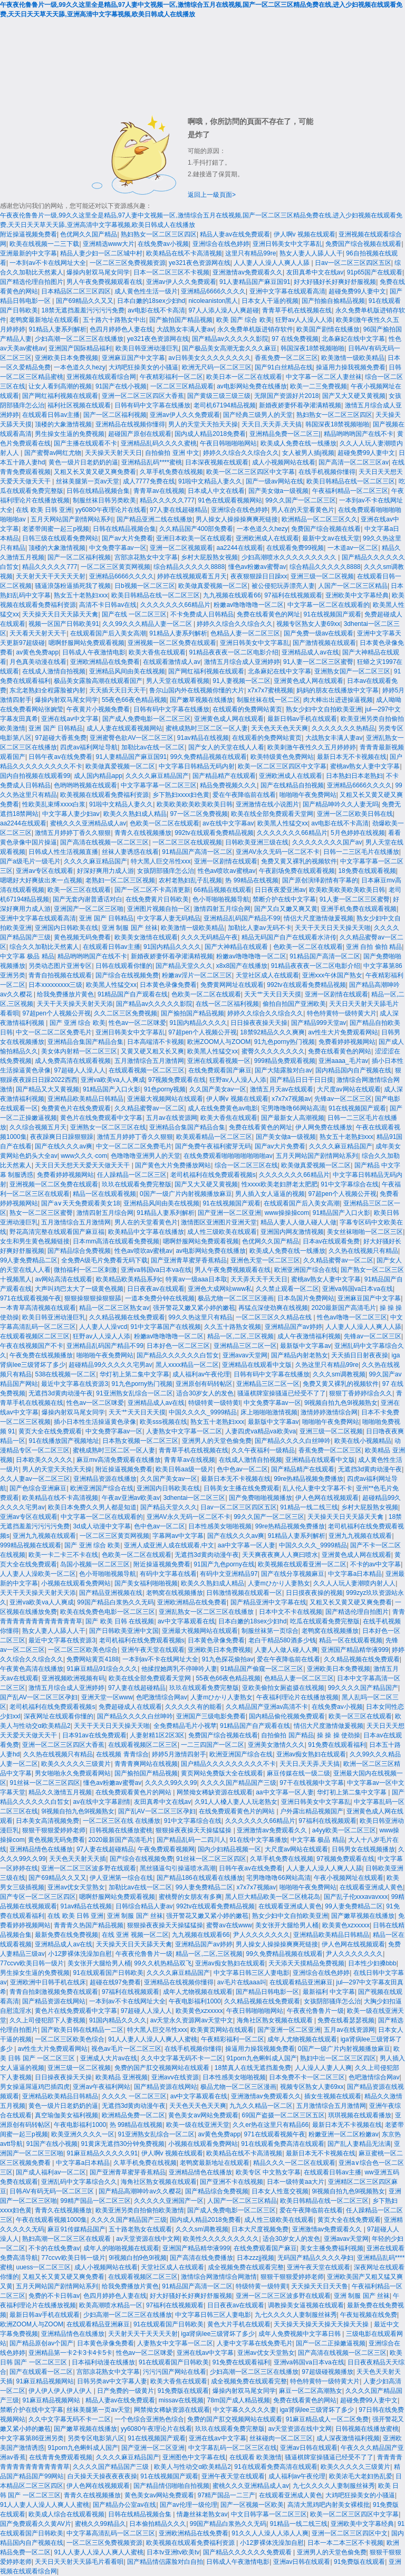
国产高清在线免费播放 (201, 2257)
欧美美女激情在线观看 (146, 937)
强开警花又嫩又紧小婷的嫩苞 (194, 1307)
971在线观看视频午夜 (30, 1298)
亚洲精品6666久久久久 (213, 291)
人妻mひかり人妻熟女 (279, 1583)
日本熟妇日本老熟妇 (354, 776)
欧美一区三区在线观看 (79, 889)
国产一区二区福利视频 (115, 415)
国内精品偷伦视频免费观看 (287, 1716)
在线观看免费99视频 (295, 548)
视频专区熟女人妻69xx (308, 624)
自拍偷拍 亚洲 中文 (172, 453)
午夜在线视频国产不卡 (31, 1345)
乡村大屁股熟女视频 (209, 557)
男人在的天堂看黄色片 (302, 510)
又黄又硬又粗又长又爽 (152, 1051)
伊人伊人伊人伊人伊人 (60, 2390)
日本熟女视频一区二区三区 (140, 1440)
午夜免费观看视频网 (166, 1849)
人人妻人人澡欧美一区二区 (38, 1573)
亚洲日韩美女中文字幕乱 (287, 244)
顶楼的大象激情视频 (63, 424)
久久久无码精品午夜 (209, 937)
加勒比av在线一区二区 (153, 747)
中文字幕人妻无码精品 (168, 918)
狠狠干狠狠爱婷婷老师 (53, 1830)
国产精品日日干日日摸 (301, 1079)
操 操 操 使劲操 (338, 1735)
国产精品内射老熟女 (299, 1355)
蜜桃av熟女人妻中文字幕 (365, 766)
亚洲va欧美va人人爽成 (112, 1079)
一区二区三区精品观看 (182, 386)
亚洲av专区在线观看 (44, 870)
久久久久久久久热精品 (343, 728)
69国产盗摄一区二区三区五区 (283, 2115)
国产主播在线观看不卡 (85, 443)
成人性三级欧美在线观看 (222, 1231)
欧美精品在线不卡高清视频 (184, 253)
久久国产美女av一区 (218, 1089)
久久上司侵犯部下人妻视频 (47, 2020)
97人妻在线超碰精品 (178, 510)
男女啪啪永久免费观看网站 (73, 1773)
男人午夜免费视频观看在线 (104, 282)
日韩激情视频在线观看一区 (244, 1592)
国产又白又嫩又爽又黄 (285, 908)
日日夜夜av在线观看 (156, 1288)
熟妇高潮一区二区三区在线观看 (67, 2238)
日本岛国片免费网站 (305, 1298)
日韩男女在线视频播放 (363, 1849)
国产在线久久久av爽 (63, 1146)
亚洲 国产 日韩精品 (55, 728)
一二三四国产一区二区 (212, 1744)
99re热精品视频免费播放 (308, 1478)
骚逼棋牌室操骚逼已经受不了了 (281, 1393)
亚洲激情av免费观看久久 (248, 272)
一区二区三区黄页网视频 (115, 567)
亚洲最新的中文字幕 (28, 253)
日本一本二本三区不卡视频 (345, 2542)
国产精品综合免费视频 (79, 1250)
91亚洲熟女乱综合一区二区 (134, 1393)
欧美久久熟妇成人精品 (135, 814)
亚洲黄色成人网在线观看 (308, 681)
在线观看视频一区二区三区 (147, 1070)
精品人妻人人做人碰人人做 (298, 1222)
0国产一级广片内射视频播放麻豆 (186, 1193)
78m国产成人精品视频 (238, 2400)
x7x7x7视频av (291, 1098)
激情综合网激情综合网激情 (219, 2276)
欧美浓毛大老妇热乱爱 (360, 2476)
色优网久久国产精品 (88, 234)
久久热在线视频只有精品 (363, 1250)
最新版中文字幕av (305, 1345)
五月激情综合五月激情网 (149, 1060)
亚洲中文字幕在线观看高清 (287, 291)
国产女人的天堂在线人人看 (226, 747)
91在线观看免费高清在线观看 (282, 2143)
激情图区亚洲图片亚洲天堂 (219, 1222)
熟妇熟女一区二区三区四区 (159, 234)
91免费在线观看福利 (336, 1744)
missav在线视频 (181, 2400)
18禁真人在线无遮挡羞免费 (253, 2067)
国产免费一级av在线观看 (319, 633)
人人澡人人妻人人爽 (323, 2067)
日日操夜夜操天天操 (258, 1022)
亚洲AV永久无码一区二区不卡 (278, 852)
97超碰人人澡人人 (79, 1070)
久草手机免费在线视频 (171, 472)
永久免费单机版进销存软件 (255, 329)
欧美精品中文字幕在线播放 (146, 1231)
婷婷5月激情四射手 (179, 1754)
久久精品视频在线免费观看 (127, 1317)
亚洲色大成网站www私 (220, 1288)
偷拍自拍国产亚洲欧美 (294, 1003)
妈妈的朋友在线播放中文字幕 (337, 690)
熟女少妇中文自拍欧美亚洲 (324, 709)
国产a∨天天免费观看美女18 (80, 1203)
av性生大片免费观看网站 (343, 1032)
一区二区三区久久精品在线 (274, 1317)
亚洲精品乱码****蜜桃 (151, 462)
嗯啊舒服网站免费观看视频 (86, 643)
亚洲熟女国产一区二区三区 (352, 671)
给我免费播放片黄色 (65, 994)
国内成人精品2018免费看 (210, 434)
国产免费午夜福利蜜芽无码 (213, 1146)
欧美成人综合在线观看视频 (66, 2514)
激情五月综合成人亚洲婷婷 (242, 662)
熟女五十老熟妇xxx (81, 595)
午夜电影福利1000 (195, 2001)
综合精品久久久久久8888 (189, 567)
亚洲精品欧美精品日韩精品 (85, 1098)
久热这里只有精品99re (327, 1364)
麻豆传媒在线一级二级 (298, 1773)
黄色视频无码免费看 (82, 937)
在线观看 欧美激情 (255, 2457)
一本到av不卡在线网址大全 (47, 263)
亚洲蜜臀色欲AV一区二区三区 (131, 738)
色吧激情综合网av (161, 1697)
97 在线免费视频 (295, 339)
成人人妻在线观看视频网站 (124, 728)
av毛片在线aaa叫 (241, 1982)
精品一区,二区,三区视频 (240, 1336)
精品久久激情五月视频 (60, 1792)
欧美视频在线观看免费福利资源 (104, 795)
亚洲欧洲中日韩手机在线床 (48, 1982)
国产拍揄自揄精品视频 (333, 301)
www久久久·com (84, 1155)
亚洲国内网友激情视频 (292, 1231)
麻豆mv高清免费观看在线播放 (118, 1459)
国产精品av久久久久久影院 (230, 339)
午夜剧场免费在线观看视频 (297, 870)
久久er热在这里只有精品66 (270, 2124)
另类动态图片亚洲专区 (60, 965)
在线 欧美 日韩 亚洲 (44, 510)
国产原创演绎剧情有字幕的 (320, 880)
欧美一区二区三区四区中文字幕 (250, 472)
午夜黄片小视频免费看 (98, 709)
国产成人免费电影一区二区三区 (146, 719)
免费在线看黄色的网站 (339, 1051)
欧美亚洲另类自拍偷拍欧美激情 (139, 2210)
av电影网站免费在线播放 (252, 386)
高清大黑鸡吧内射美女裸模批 (328, 2504)
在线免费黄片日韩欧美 (157, 899)
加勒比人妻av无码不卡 (260, 927)
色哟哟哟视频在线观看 (85, 785)
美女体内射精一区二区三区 (79, 1051)
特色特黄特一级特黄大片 (342, 1013)
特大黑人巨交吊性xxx (161, 861)
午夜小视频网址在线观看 (348, 1877)
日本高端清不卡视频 (155, 1041)
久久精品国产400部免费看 (196, 529)
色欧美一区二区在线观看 (164, 823)
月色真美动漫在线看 (37, 662)
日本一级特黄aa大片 (295, 2181)
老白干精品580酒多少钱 (282, 1640)
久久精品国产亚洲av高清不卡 (267, 1706)
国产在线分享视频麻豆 (292, 1573)
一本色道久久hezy (79, 367)
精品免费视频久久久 (228, 785)
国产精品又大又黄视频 (47, 1089)
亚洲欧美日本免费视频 (66, 358)
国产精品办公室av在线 (125, 2504)
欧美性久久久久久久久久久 (221, 2238)
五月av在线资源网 (171, 1117)
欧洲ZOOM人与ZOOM (218, 1041)
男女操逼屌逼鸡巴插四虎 (35, 2086)
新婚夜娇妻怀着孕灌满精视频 (300, 405)
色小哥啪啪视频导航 (220, 899)
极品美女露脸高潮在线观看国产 (98, 681)
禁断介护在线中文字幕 (284, 899)
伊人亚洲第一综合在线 (121, 1877)
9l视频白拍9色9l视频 (137, 2257)
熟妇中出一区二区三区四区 (338, 2058)
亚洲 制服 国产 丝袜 (130, 927)
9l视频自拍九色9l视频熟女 (341, 1402)
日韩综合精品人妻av (144, 1906)
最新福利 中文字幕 (329, 1991)
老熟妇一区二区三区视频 (120, 880)
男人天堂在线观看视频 (177, 681)
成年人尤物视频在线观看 (198, 1991)
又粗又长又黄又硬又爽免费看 (95, 472)
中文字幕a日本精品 (355, 1573)
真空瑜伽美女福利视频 (66, 2115)
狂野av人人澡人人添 (304, 320)
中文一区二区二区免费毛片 (54, 1032)
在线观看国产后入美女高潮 (108, 633)
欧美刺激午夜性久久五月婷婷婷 (311, 747)
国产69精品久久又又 (84, 301)
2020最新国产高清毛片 (344, 1307)
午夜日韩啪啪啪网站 (228, 443)
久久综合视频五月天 (37, 1127)
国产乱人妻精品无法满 (359, 2143)
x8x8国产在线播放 (241, 965)
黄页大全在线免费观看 (50, 1431)
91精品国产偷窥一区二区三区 (261, 1668)
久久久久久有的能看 (193, 1706)
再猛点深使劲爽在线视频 (273, 1307)
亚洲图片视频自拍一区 (158, 908)
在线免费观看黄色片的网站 (134, 1792)
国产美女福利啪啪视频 (146, 1583)
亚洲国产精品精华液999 (355, 1649)
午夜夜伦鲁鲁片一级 (143, 1953)
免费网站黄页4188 (92, 1659)
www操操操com (287, 1212)
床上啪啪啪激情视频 (268, 1412)
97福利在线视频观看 (293, 595)
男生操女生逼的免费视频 (69, 434)
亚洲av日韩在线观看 (309, 2447)
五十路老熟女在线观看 (140, 2229)
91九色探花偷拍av (228, 1659)
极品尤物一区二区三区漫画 (236, 1298)
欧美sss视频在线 (163, 1421)
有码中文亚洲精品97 (228, 1573)
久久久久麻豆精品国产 (157, 776)
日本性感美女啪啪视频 (220, 1526)
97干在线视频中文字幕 (311, 1782)
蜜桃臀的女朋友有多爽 (190, 1896)
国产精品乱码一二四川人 (191, 1839)
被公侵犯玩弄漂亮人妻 (283, 586)
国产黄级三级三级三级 (218, 396)
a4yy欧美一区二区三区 (344, 1830)
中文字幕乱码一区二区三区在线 (232, 2447)
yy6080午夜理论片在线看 (111, 510)
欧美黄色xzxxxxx (346, 1925)
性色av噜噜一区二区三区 (352, 1317)
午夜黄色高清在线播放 (31, 1668)
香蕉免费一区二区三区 (286, 358)
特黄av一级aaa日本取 (196, 1279)
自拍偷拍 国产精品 (287, 1735)
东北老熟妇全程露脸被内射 (47, 690)
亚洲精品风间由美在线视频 (127, 671)
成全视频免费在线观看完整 (246, 2267)
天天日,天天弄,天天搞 (272, 424)
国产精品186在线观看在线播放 (200, 1877)
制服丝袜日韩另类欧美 (104, 500)
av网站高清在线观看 (63, 1279)
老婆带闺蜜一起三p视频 (55, 529)
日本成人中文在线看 (216, 491)
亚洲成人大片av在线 (109, 2058)
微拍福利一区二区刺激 (85, 1269)
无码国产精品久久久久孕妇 (315, 2257)
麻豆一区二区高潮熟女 (310, 2390)
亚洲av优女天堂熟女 (76, 1887)
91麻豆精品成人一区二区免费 (327, 2419)
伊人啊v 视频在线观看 (304, 234)
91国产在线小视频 (121, 386)
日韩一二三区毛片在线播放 (361, 852)
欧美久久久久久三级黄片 (76, 1763)
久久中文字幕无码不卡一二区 (182, 2058)
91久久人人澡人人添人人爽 (270, 2533)
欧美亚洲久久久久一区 (82, 2134)
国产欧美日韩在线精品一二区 (82, 2029)
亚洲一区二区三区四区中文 (350, 2533)
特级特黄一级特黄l (214, 1402)
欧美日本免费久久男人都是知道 (92, 1507)
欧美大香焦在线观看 (157, 652)
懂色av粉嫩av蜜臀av (257, 567)
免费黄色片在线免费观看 (76, 1108)
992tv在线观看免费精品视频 (214, 833)
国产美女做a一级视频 (278, 491)
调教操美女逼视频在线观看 (306, 2305)
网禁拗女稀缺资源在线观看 (215, 1792)
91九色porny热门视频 (284, 1041)
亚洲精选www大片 (108, 244)
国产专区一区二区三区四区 (38, 1896)
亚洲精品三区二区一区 (245, 1345)
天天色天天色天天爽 (279, 728)
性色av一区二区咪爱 (137, 1022)
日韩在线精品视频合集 (98, 491)
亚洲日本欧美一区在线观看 (194, 538)
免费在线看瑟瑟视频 (345, 2020)
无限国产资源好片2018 (286, 396)
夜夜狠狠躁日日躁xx (258, 576)
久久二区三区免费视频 (125, 1013)
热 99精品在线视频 (251, 880)
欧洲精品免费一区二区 (133, 2115)
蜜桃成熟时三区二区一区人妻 (207, 728)
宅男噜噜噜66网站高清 (293, 1108)
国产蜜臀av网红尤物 (53, 453)
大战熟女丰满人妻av (185, 329)
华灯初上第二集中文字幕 (134, 1374)
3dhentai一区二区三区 (194, 1497)
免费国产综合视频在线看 (326, 529)
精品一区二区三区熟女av (114, 1307)
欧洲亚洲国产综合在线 (306, 1269)
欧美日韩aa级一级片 (184, 1469)
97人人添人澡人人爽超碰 (223, 310)
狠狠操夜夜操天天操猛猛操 (194, 1830)
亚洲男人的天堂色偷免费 (217, 1440)
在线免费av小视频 (163, 244)
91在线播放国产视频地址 (63, 1440)
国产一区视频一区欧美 (252, 2504)
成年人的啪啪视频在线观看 (121, 2248)
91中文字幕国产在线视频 (166, 1326)
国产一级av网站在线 (274, 481)
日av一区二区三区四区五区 (353, 263)
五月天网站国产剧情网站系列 (72, 519)
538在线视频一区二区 (65, 1374)
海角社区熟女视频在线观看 (275, 2020)
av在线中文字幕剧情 (101, 1801)
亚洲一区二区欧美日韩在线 (355, 814)
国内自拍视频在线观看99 (35, 776)
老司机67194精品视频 (224, 405)
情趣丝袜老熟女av (202, 2514)
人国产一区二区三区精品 (353, 586)
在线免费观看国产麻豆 (220, 1070)
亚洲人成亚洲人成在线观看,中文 (169, 1545)
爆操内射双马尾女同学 (98, 272)
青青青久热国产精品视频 (88, 1925)
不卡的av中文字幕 (375, 1564)
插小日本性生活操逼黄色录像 (95, 1421)
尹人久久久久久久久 (261, 1934)
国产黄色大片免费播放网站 (173, 1165)
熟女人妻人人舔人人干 (311, 253)
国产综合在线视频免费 (127, 975)
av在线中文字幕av (228, 823)
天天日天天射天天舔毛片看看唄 (79, 2561)
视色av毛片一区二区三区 (126, 2048)
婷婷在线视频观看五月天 (192, 576)
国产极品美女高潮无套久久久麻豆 (229, 348)
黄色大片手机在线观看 (239, 2324)
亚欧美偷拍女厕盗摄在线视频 (283, 1687)
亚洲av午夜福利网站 (101, 2086)
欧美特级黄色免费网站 (282, 757)
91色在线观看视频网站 (230, 500)
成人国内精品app (98, 776)
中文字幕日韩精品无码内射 (197, 766)
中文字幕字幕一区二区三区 (159, 785)
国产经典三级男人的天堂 (258, 415)
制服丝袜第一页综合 (270, 1630)
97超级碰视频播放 (327, 2371)
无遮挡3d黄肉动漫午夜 (60, 1393)
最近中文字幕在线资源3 (74, 1383)
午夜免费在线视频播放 (41, 1355)
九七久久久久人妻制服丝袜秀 (296, 2314)
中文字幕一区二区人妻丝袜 (324, 377)
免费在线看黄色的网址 (268, 614)
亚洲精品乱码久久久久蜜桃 (159, 443)
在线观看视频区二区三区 (35, 1336)
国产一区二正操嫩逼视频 (330, 2343)
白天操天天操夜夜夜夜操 (102, 2476)
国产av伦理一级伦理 (188, 2504)
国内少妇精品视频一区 (229, 1849)
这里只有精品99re (250, 253)
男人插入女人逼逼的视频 (270, 1193)
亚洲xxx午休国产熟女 (332, 975)
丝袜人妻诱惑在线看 (130, 852)
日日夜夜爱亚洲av (280, 889)
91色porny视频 (165, 1089)
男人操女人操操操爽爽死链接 (237, 519)
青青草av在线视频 (159, 491)
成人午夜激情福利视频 (309, 1336)
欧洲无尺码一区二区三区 (217, 367)
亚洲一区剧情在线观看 (225, 861)
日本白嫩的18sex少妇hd (151, 301)
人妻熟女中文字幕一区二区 (184, 1431)
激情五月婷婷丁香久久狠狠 (73, 833)
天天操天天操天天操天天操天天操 (322, 2324)
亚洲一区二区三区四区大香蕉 (143, 396)
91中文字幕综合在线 (349, 1184)
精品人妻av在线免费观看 (235, 234)
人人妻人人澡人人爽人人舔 (272, 263)
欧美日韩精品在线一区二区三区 (350, 481)
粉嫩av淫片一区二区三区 (197, 975)
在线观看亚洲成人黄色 (371, 1887)
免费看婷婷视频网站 (347, 1041)
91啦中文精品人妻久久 (210, 481)
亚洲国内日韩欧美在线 (66, 927)
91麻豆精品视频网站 (44, 2381)
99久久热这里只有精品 (200, 1317)
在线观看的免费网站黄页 (247, 709)
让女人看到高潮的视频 (60, 386)
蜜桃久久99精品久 (100, 2523)
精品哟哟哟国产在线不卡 (358, 434)
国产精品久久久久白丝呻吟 (293, 1440)
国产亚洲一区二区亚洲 (229, 1212)
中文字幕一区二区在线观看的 (328, 605)
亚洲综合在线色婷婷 (220, 244)
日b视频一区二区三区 (144, 586)
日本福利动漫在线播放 (103, 2362)
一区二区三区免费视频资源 (128, 263)
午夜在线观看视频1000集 (51, 2219)
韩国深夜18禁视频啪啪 (312, 348)
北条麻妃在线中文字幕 (353, 339)
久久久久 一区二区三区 (134, 2096)
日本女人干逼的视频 (270, 301)
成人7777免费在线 (149, 481)
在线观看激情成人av (171, 662)
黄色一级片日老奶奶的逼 (83, 462)
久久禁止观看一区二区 (287, 1288)
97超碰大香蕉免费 (60, 738)
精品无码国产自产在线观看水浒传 (289, 937)
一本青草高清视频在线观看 (38, 1307)
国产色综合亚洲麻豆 (37, 1488)
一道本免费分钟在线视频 (160, 1298)
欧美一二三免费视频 (318, 386)
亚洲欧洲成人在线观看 (267, 538)
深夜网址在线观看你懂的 (58, 1716)
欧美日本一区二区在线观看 (244, 377)
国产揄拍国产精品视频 (181, 320)
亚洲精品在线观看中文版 (257, 1364)
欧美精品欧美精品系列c (129, 1279)
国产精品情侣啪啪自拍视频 (171, 2485)
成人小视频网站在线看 (283, 462)
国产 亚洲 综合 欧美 (77, 1022)
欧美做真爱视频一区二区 (213, 586)
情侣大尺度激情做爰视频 (318, 918)
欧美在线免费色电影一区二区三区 (107, 1611)
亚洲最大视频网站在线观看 (165, 1098)
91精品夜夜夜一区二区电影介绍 (233, 652)
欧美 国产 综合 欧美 (244, 320)
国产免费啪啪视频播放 (260, 1497)
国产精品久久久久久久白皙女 (178, 1355)
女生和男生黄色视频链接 (35, 1241)
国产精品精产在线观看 (224, 776)
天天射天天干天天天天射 (50, 576)
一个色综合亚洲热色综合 (149, 2419)
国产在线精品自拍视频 (292, 785)
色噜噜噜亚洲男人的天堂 (145, 1155)
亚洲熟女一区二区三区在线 (108, 1127)
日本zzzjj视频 (255, 2257)
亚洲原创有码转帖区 (204, 1383)
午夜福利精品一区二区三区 (350, 491)
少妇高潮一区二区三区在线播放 (79, 339)
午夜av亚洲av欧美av (131, 1497)
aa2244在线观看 (240, 548)
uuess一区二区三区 (43, 2267)
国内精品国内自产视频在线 (353, 1070)
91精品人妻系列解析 (57, 329)
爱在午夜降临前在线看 (244, 795)
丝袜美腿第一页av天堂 (88, 481)
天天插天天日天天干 (117, 690)
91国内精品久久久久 (172, 946)
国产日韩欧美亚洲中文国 (124, 1630)
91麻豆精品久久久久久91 (102, 2153)
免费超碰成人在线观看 (130, 1706)
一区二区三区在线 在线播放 (121, 1820)
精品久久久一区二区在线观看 (294, 2162)
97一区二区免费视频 (198, 814)
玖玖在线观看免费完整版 (136, 1184)
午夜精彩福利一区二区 (171, 377)
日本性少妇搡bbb (372, 1963)
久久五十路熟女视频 (232, 1326)
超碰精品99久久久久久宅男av (110, 1364)
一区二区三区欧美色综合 (83, 1649)
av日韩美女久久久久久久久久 (209, 358)
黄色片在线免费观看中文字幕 (101, 1117)
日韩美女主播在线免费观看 (241, 1488)
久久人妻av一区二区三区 (35, 1478)
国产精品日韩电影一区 (267, 1991)
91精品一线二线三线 (309, 1507)
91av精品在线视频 (203, 738)
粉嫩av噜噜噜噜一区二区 (249, 605)
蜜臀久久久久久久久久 (273, 1051)
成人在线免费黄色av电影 (223, 1108)
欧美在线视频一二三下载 (44, 244)
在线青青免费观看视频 (60, 2457)
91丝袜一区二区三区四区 (44, 1782)
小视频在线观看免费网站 (76, 1583)
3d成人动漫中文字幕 (101, 1526)
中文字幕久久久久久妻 (244, 2409)
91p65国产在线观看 (374, 272)
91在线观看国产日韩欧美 (108, 1972)
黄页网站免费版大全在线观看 (222, 1773)
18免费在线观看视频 (367, 870)
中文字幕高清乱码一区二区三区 (110, 2533)
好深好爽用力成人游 (105, 870)
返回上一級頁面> (212, 194)
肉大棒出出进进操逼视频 (338, 700)
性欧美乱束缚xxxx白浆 (53, 804)
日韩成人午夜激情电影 (94, 652)
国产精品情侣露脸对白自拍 (165, 2561)
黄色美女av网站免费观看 (203, 2115)
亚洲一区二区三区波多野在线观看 (88, 1868)
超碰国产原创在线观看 (139, 434)
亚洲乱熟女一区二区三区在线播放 (207, 1611)
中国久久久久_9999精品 (203, 1412)
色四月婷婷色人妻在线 (121, 329)
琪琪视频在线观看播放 (359, 2115)
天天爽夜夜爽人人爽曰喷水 (280, 1554)
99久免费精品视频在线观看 (208, 757)
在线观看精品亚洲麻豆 (301, 1982)
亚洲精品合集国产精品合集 (85, 1041)
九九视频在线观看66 (232, 595)
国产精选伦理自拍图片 (31, 282)
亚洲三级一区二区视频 (322, 576)
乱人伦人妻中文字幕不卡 (317, 1488)
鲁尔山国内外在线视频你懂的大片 (196, 690)
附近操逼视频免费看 (28, 234)
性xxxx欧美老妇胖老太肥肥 (279, 1184)
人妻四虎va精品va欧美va (260, 1431)
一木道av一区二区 (353, 548)
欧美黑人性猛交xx (282, 823)
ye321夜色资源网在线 (199, 263)
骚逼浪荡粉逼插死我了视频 (73, 586)
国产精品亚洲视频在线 (110, 1592)
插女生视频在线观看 (332, 2096)
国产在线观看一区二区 (41, 2371)
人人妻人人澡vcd (103, 1326)
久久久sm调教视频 (339, 1374)
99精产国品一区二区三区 (95, 2200)
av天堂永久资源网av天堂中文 (191, 2020)
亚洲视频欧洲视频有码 (73, 1678)
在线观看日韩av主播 (51, 415)
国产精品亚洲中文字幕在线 (268, 1602)
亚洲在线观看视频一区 (218, 1060)
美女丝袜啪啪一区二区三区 (365, 1231)
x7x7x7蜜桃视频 (270, 690)
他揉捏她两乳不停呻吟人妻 (179, 1668)
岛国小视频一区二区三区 (95, 1564)
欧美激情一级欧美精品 (352, 358)
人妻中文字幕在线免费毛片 (255, 2343)
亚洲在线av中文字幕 (70, 719)
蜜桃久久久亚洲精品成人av (88, 823)
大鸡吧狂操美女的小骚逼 (143, 367)
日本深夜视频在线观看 (216, 462)
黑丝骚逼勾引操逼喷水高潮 (178, 1868)
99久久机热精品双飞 (162, 1963)
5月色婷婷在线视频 (358, 833)
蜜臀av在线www (229, 1925)
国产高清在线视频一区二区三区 (104, 842)
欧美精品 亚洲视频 (121, 2077)
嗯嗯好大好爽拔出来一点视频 (41, 880)
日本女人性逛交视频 (280, 2191)
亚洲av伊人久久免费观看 (181, 282)
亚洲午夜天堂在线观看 (153, 1649)
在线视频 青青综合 (122, 1754)
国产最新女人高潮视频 (292, 1117)
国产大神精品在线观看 (237, 946)
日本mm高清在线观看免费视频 (116, 1241)
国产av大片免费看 (127, 538)
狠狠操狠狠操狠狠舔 (92, 1298)
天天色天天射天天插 (77, 1858)
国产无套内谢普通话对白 (87, 899)
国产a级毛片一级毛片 (30, 861)
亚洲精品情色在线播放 (41, 1849)
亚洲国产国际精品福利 (80, 348)
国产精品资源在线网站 (53, 2001)
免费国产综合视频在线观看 (363, 244)
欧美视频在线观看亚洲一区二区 (302, 1564)
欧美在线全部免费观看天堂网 (272, 814)
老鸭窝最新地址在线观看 (44, 320)
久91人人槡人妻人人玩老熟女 (236, 1801)
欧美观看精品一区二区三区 (214, 1136)
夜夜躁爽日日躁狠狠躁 (61, 1136)
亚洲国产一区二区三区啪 (88, 908)
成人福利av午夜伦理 (201, 1374)
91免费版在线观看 (183, 2390)
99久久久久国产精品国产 (363, 1687)
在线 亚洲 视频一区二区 (135, 1934)
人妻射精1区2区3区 (157, 1735)
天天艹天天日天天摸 (272, 994)
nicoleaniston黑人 (213, 301)
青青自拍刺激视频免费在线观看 (53, 1991)
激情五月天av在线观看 (282, 1089)
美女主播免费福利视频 (331, 2248)
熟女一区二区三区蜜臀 (41, 1212)
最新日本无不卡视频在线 (352, 757)
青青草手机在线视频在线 (297, 310)
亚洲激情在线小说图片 (267, 804)
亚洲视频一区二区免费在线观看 (172, 643)
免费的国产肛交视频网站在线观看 (162, 2067)
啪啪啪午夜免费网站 (307, 795)
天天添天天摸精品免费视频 (306, 1963)
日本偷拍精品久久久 (157, 2523)
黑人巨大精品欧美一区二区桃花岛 (272, 1896)
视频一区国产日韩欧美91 (63, 624)
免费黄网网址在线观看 (232, 984)
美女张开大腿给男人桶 (287, 1925)
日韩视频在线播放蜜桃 (120, 1830)
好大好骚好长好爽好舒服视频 (335, 282)
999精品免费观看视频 (284, 1060)
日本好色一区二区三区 (178, 1345)
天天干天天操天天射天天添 (75, 1003)
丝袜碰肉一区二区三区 (281, 2438)
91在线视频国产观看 (332, 614)
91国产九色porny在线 (224, 1564)
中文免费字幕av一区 (118, 548)
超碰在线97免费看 (115, 1982)
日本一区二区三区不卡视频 (171, 272)
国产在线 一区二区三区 (134, 614)
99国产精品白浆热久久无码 (115, 1602)
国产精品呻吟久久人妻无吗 (341, 804)
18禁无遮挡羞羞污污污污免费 (82, 310)
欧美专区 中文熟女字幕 (268, 2172)
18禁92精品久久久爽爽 (272, 1032)
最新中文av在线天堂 (331, 538)
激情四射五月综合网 (222, 908)
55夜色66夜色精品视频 (134, 700)
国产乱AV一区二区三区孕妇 (39, 1697)
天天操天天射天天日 (113, 453)
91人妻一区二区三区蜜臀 (318, 662)
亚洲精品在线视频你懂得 (130, 424)
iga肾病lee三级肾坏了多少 (218, 2333)
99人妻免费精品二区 (28, 1260)
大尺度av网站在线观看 (349, 1089)
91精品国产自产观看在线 (133, 994)
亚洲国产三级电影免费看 (211, 1716)
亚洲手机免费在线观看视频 (359, 908)
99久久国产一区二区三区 (300, 500)
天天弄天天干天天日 (258, 1279)
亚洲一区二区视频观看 (181, 548)
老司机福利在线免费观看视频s (213, 1174)
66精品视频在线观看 (222, 889)
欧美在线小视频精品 (362, 1440)
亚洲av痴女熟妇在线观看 (311, 1754)
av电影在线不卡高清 (156, 310)
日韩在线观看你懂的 (123, 965)
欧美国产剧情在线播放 (328, 329)
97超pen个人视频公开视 (56, 1013)
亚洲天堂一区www (107, 1697)
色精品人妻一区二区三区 (245, 633)
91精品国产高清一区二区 (197, 852)
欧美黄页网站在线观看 (222, 2029)
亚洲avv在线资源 (175, 2077)
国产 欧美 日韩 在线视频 (119, 1621)
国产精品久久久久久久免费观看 (248, 2552)
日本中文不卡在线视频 (290, 1611)
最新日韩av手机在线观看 (302, 719)
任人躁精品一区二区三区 (132, 1174)
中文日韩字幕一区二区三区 (269, 2514)
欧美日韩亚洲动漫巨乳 (147, 348)
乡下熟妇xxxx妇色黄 (180, 795)
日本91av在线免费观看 (94, 1735)
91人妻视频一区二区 (241, 681)
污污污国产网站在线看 (174, 2371)
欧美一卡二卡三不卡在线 (63, 1554)
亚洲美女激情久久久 (276, 1744)
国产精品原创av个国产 (41, 2343)
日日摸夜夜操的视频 (314, 1592)
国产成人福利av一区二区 (51, 2172)
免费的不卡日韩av (54, 2295)
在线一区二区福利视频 (227, 1003)
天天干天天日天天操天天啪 (333, 927)
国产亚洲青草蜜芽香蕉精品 (189, 1260)
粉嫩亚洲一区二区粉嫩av (343, 2134)
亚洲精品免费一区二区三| (285, 434)
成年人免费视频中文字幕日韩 (300, 2333)
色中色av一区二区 (242, 1469)
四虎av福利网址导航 (89, 747)
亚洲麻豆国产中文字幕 (133, 358)
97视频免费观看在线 (177, 1079)
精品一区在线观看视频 (104, 1193)
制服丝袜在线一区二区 (268, 700)
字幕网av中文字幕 (178, 1535)
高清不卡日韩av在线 (108, 605)
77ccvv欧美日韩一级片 (32, 1963)
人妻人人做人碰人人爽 (286, 1649)
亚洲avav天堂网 (245, 1355)
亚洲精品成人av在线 (310, 652)
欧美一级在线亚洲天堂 (197, 2124)
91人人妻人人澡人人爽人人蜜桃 (152, 2039)
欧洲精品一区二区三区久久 (320, 519)
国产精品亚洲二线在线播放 (154, 519)
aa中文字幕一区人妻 (246, 1545)
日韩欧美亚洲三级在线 (256, 842)
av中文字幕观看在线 (186, 1621)
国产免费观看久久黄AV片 (35, 2523)
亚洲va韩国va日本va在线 (156, 1269)
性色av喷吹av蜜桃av (227, 870)
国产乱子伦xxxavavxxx (356, 1896)
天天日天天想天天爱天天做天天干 (83, 1165)
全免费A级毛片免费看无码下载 (104, 1260)
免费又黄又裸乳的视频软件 (299, 861)
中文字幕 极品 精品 (27, 956)
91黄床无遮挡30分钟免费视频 (123, 2143)
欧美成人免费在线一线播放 (298, 443)
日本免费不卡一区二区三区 (307, 2077)
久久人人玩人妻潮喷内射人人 (354, 1583)
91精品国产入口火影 (111, 1089)
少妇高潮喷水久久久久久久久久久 (290, 557)
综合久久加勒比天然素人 (44, 946)
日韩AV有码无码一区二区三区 (52, 2191)
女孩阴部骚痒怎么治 (165, 870)
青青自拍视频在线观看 (60, 975)
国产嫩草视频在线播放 (201, 700)
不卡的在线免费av (54, 2248)
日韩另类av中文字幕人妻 (112, 2381)
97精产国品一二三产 (226, 2495)
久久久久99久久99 (171, 1782)
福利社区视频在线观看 (79, 405)
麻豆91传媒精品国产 (76, 2229)
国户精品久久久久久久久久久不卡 (228, 1763)
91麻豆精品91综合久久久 (102, 1668)
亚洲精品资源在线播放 (105, 1478)
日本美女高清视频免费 (47, 1820)
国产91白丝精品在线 (283, 367)
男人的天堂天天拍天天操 (203, 424)
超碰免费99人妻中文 (357, 291)
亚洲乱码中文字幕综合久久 (79, 2181)
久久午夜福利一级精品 (263, 1450)
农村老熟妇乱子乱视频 (190, 880)
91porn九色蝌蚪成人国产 (261, 2058)
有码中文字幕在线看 (168, 1573)
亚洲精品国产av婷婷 (293, 1326)
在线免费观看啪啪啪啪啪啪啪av (228, 1155)
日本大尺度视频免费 (260, 2229)
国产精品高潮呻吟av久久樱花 (140, 2191)
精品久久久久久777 (167, 500)
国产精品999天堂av (318, 1022)
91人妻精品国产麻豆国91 (255, 282)
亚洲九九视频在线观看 (44, 1535)
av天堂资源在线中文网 (148, 2238)
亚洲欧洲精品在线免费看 (105, 662)
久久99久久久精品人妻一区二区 (148, 624)
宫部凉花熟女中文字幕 (146, 557)
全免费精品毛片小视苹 (185, 1725)
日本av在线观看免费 (331, 1241)
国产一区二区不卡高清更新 (152, 889)
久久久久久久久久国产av (327, 842)
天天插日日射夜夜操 (359, 1355)
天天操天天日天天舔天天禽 (60, 614)
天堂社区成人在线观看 (267, 975)
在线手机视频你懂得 (326, 472)
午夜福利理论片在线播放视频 (297, 1697)
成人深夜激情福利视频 (348, 2438)
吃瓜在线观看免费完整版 (325, 1621)
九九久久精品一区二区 (261, 2105)
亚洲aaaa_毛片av (343, 1060)
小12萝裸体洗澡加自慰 (80, 1953)
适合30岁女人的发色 (205, 1393)
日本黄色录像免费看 (168, 984)
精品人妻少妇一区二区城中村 (101, 253)
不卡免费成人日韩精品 (202, 614)
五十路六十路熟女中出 (114, 320)
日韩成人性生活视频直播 (63, 852)
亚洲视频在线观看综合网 (101, 377)
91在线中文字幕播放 (258, 1839)
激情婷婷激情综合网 (329, 1412)
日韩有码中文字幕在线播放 (152, 405)
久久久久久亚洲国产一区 (169, 2200)
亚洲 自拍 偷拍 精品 (374, 946)
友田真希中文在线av (315, 272)
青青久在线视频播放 (142, 833)
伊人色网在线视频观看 (327, 1497)
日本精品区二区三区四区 (76, 291)
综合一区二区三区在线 (246, 1165)
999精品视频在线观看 (30, 1545)
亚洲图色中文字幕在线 (194, 2457)
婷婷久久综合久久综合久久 (241, 453)
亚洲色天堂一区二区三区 (265, 1260)
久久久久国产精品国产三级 (238, 1782)
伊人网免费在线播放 (323, 1127)
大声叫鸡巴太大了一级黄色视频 (79, 1288)
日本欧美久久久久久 (44, 1459)
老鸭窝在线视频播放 (174, 1592)
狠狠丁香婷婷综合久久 (360, 1393)
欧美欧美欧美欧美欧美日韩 (195, 804)
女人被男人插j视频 (308, 453)
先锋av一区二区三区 (343, 1098)
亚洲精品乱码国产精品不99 (242, 918)
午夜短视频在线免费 (368, 2314)
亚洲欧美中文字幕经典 (357, 595)
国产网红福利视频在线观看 (60, 396)
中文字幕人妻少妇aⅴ (71, 814)
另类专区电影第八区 (96, 2438)
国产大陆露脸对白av (283, 1070)
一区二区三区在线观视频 (187, 842)
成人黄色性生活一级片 (146, 291)
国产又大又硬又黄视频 (353, 396)
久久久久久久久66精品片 (175, 605)
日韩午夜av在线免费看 (60, 757)
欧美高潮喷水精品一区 (110, 2305)
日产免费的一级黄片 (125, 2390)
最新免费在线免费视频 (66, 1934)
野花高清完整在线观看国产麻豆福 (56, 1231)
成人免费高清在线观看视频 (73, 1060)
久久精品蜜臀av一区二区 (149, 1108)
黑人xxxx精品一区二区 (187, 1364)
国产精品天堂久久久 (184, 965)
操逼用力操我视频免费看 (350, 367)
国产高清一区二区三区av (354, 462)
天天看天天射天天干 (37, 633)
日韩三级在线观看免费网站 (60, 538)
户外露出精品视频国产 (311, 1811)
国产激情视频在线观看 (324, 643)
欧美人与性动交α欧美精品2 (192, 2466)
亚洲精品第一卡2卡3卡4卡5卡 (70, 2352)
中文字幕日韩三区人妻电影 (252, 1972)
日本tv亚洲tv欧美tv (173, 2552)
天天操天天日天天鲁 (319, 2286)
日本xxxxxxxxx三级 (55, 984)
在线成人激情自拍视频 (53, 671)
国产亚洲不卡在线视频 (231, 2181)
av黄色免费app (37, 652)
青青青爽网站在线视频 (146, 1763)
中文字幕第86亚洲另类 (32, 2438)
